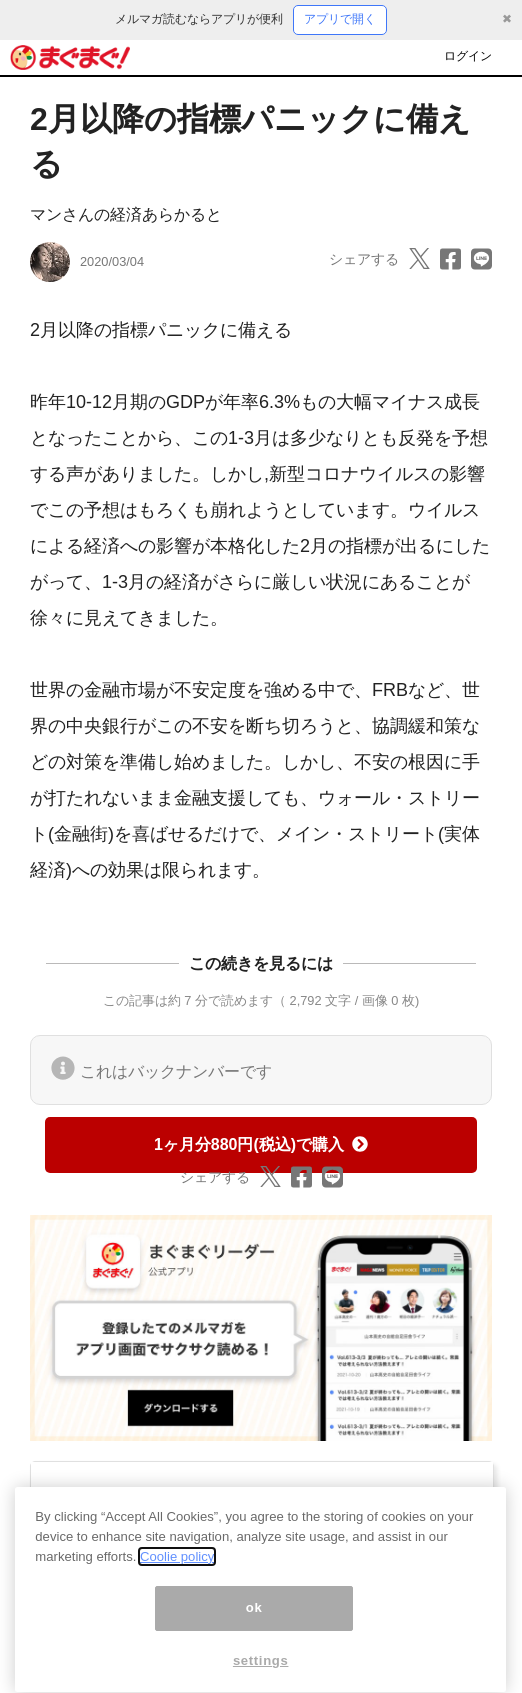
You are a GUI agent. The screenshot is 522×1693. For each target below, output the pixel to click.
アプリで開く (340, 19)
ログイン (468, 56)
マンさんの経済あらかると (126, 214)
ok (254, 1622)
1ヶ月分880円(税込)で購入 (261, 1144)
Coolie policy (177, 1570)
